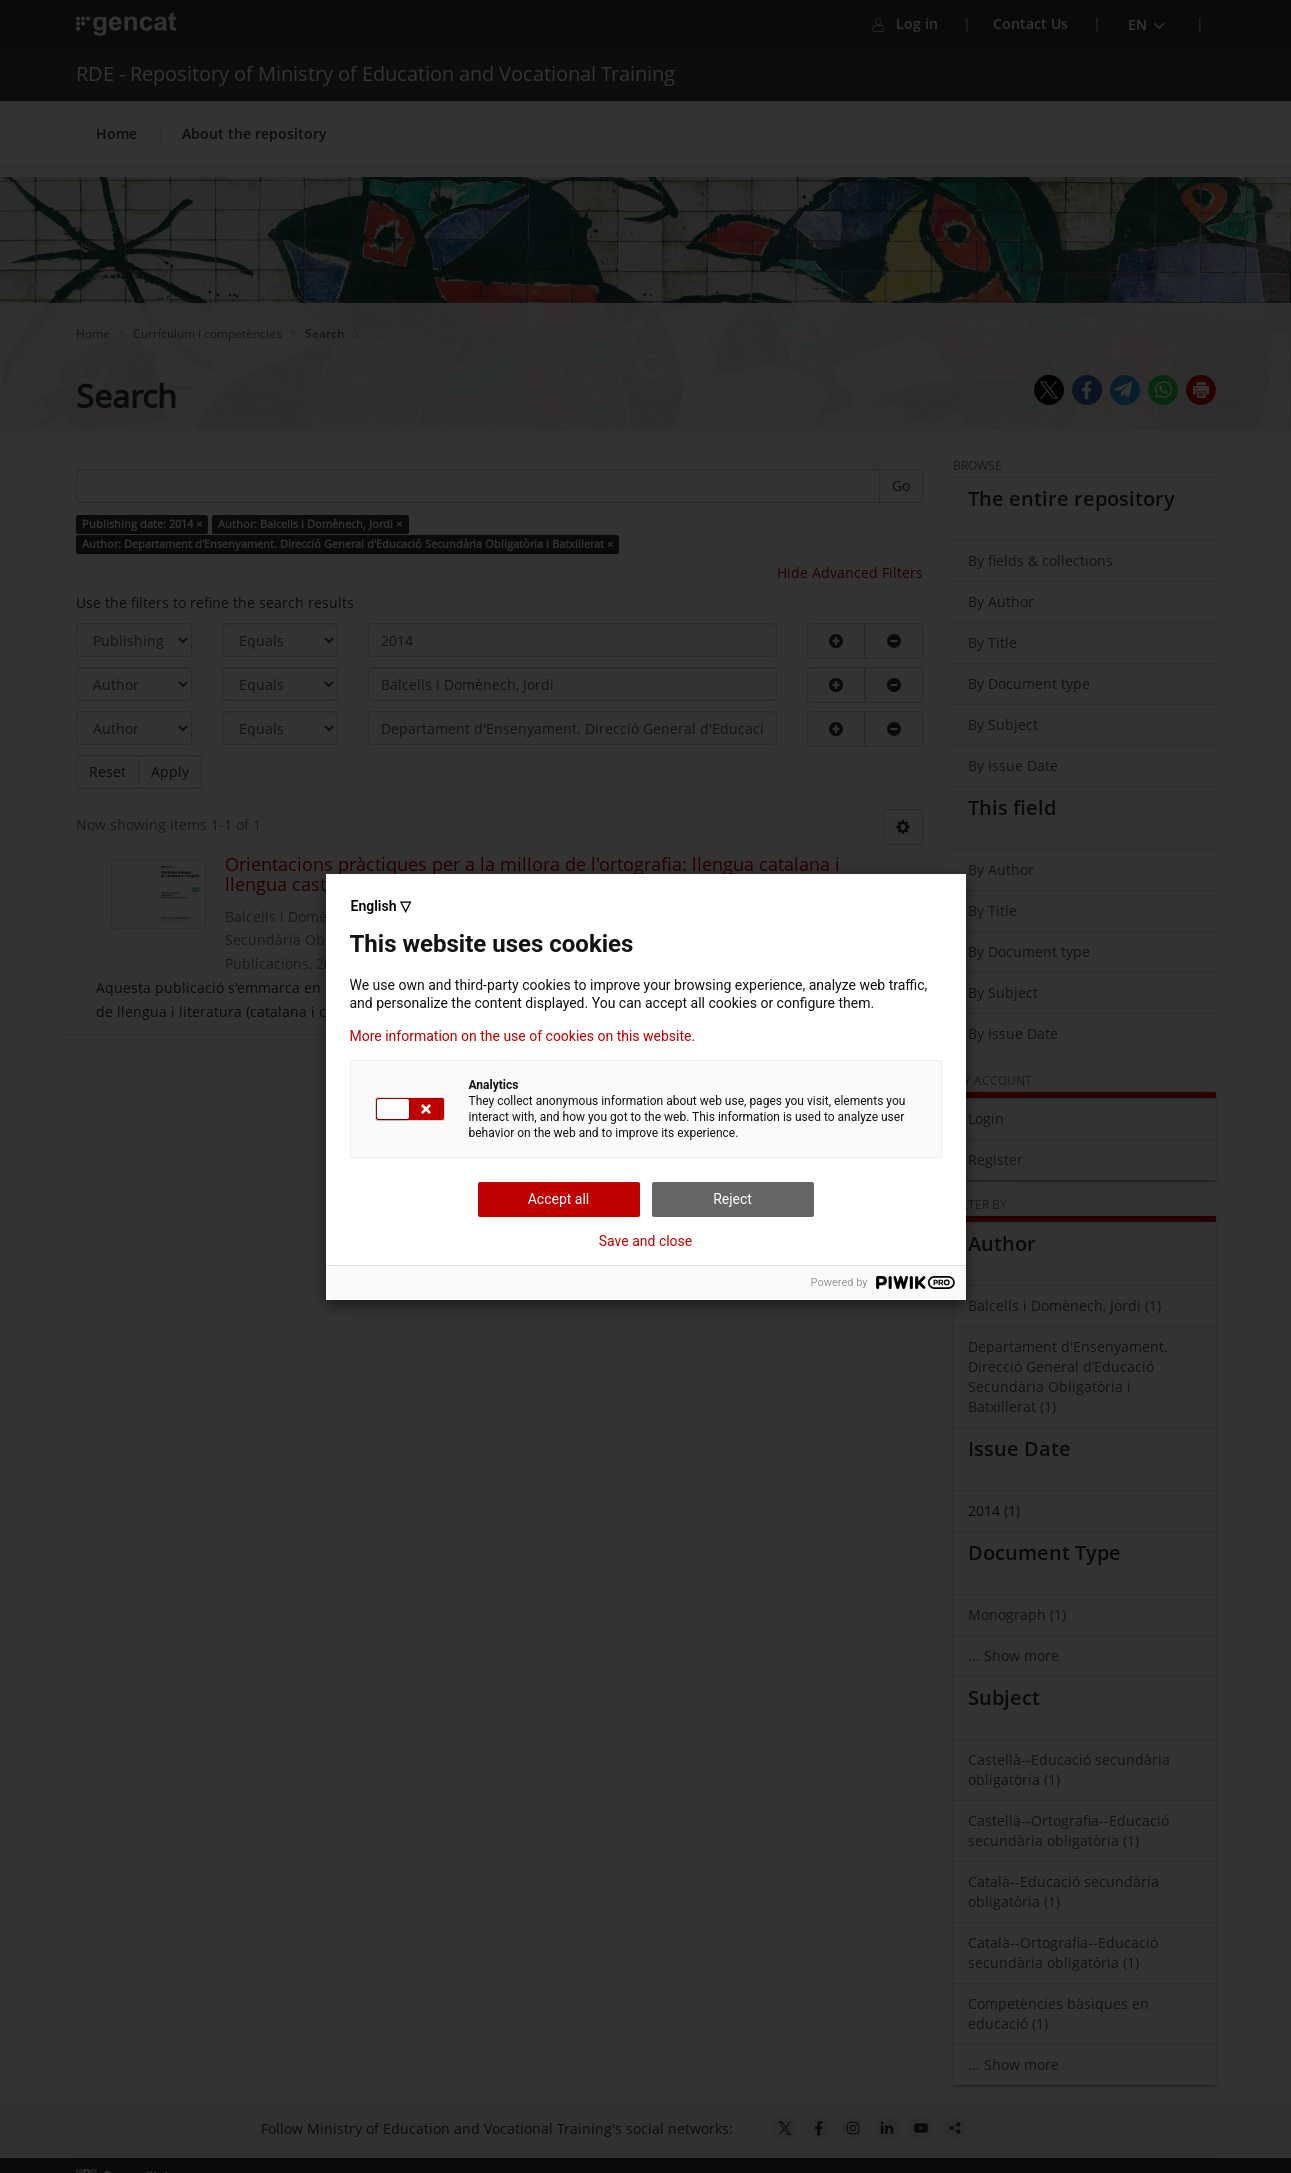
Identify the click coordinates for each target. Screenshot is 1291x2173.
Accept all (559, 1199)
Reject (732, 1199)
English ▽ (381, 906)
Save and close (646, 1241)
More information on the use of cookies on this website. (523, 1036)
